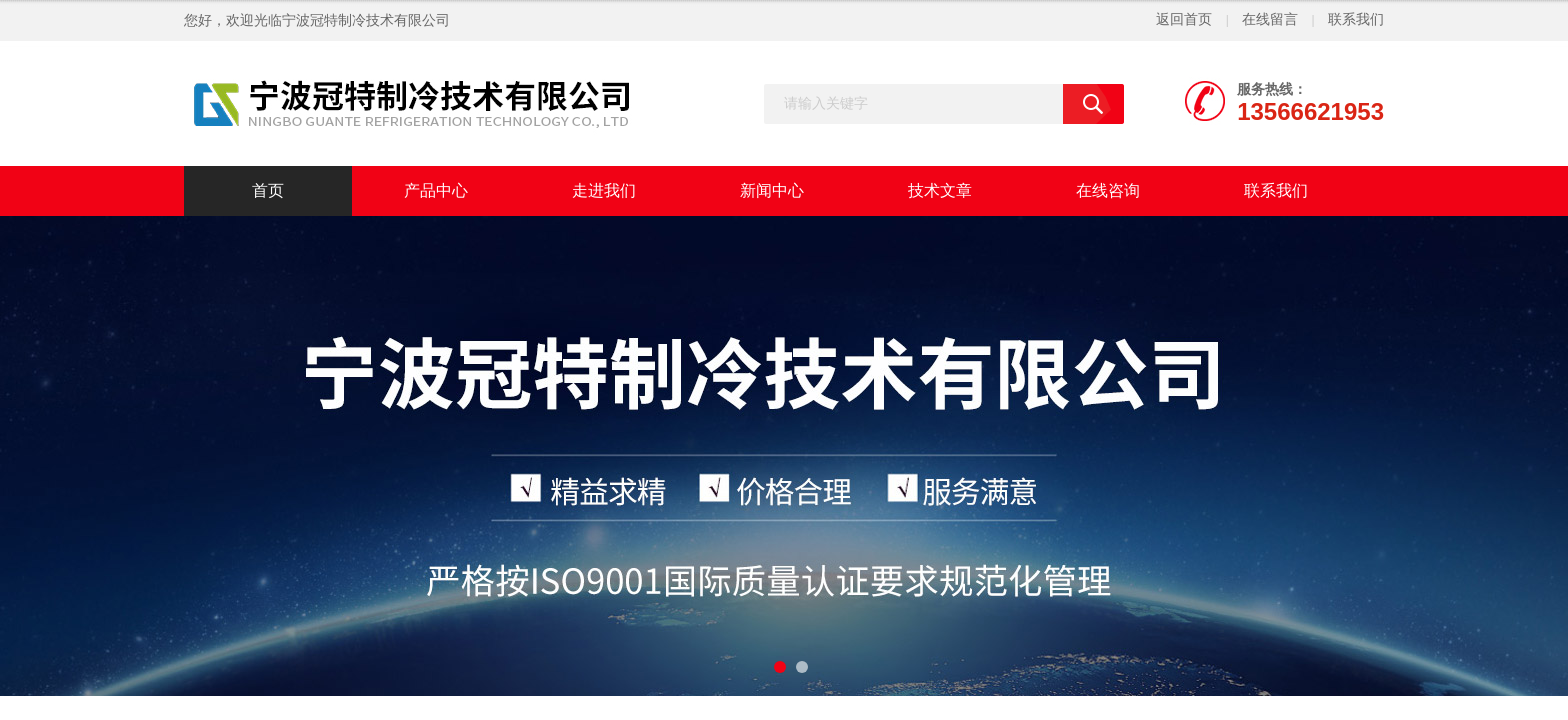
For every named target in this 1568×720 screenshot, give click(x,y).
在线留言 (1270, 19)
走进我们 (604, 190)
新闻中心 (772, 190)
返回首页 (1184, 19)
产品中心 (436, 190)
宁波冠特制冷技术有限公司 (366, 20)
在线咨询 (1108, 190)
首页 (268, 190)
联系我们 (1356, 19)
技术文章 (940, 190)
